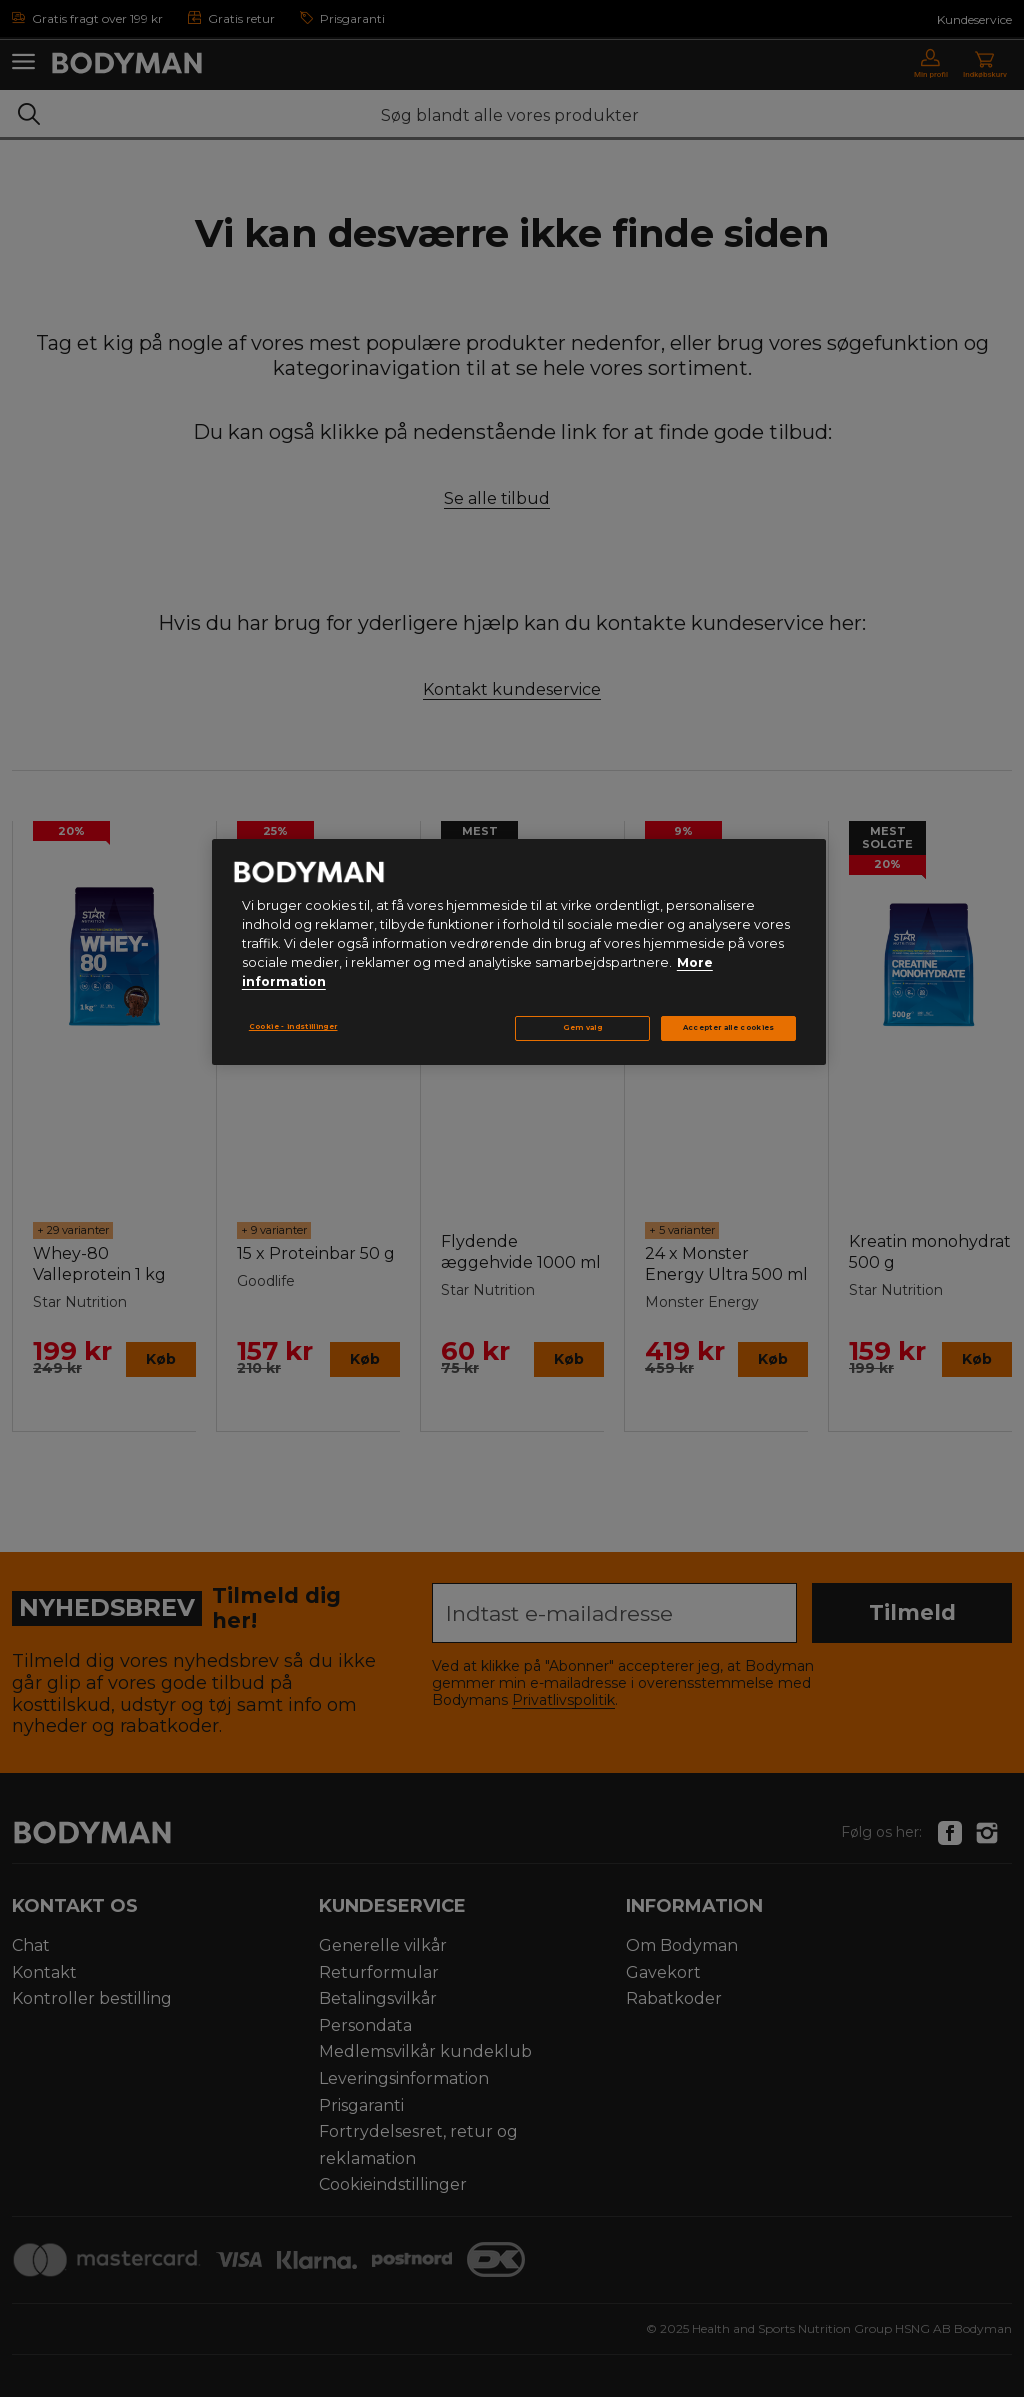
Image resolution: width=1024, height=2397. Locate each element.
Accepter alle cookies (729, 1027)
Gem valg (582, 1027)
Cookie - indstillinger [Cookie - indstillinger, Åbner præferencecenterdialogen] (293, 1026)
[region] (519, 952)
